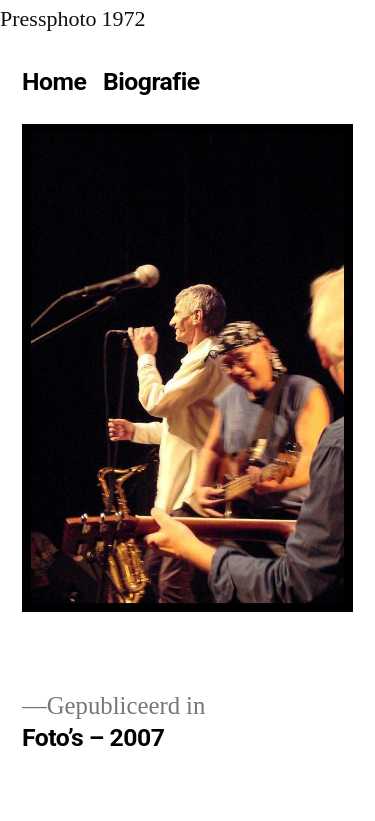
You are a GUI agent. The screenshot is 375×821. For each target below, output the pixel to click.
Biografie (151, 81)
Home (54, 81)
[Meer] (228, 86)
